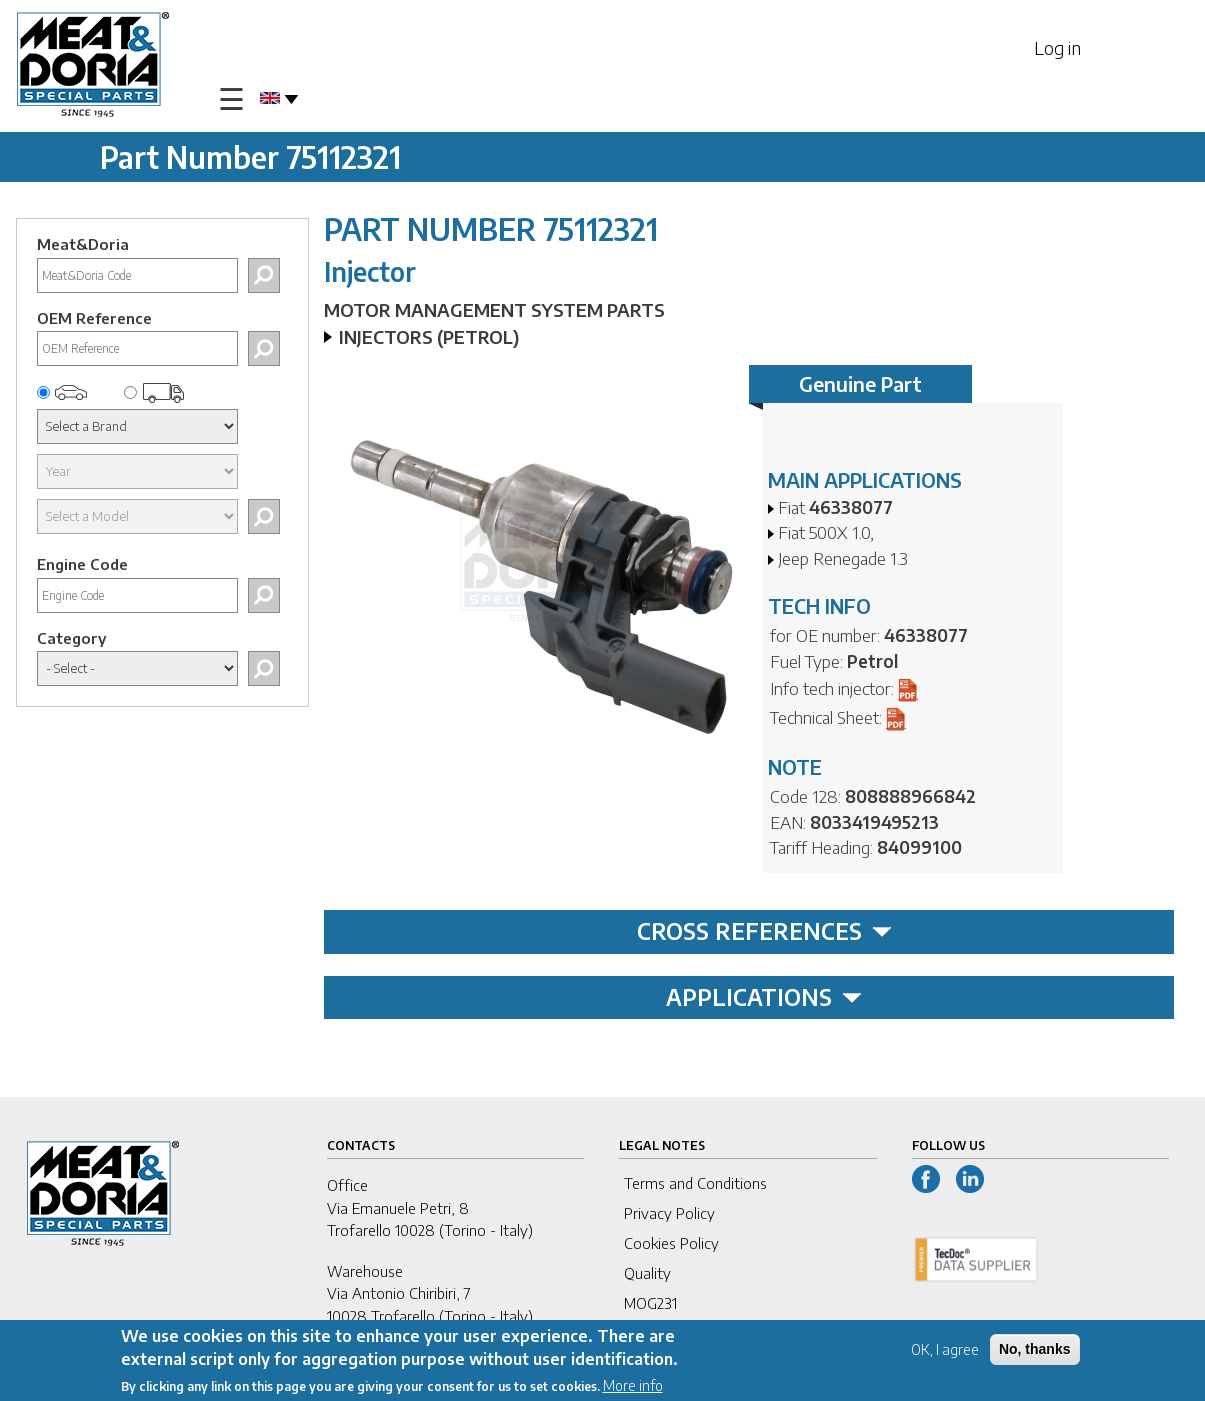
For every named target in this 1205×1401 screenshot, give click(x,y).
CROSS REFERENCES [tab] (764, 931)
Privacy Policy (669, 1213)
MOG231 (650, 1303)
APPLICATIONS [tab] (764, 997)
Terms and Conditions (695, 1183)
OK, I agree (945, 1351)
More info (633, 1386)
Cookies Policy (671, 1243)
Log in (1057, 47)
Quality (647, 1273)
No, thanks (1035, 1351)
